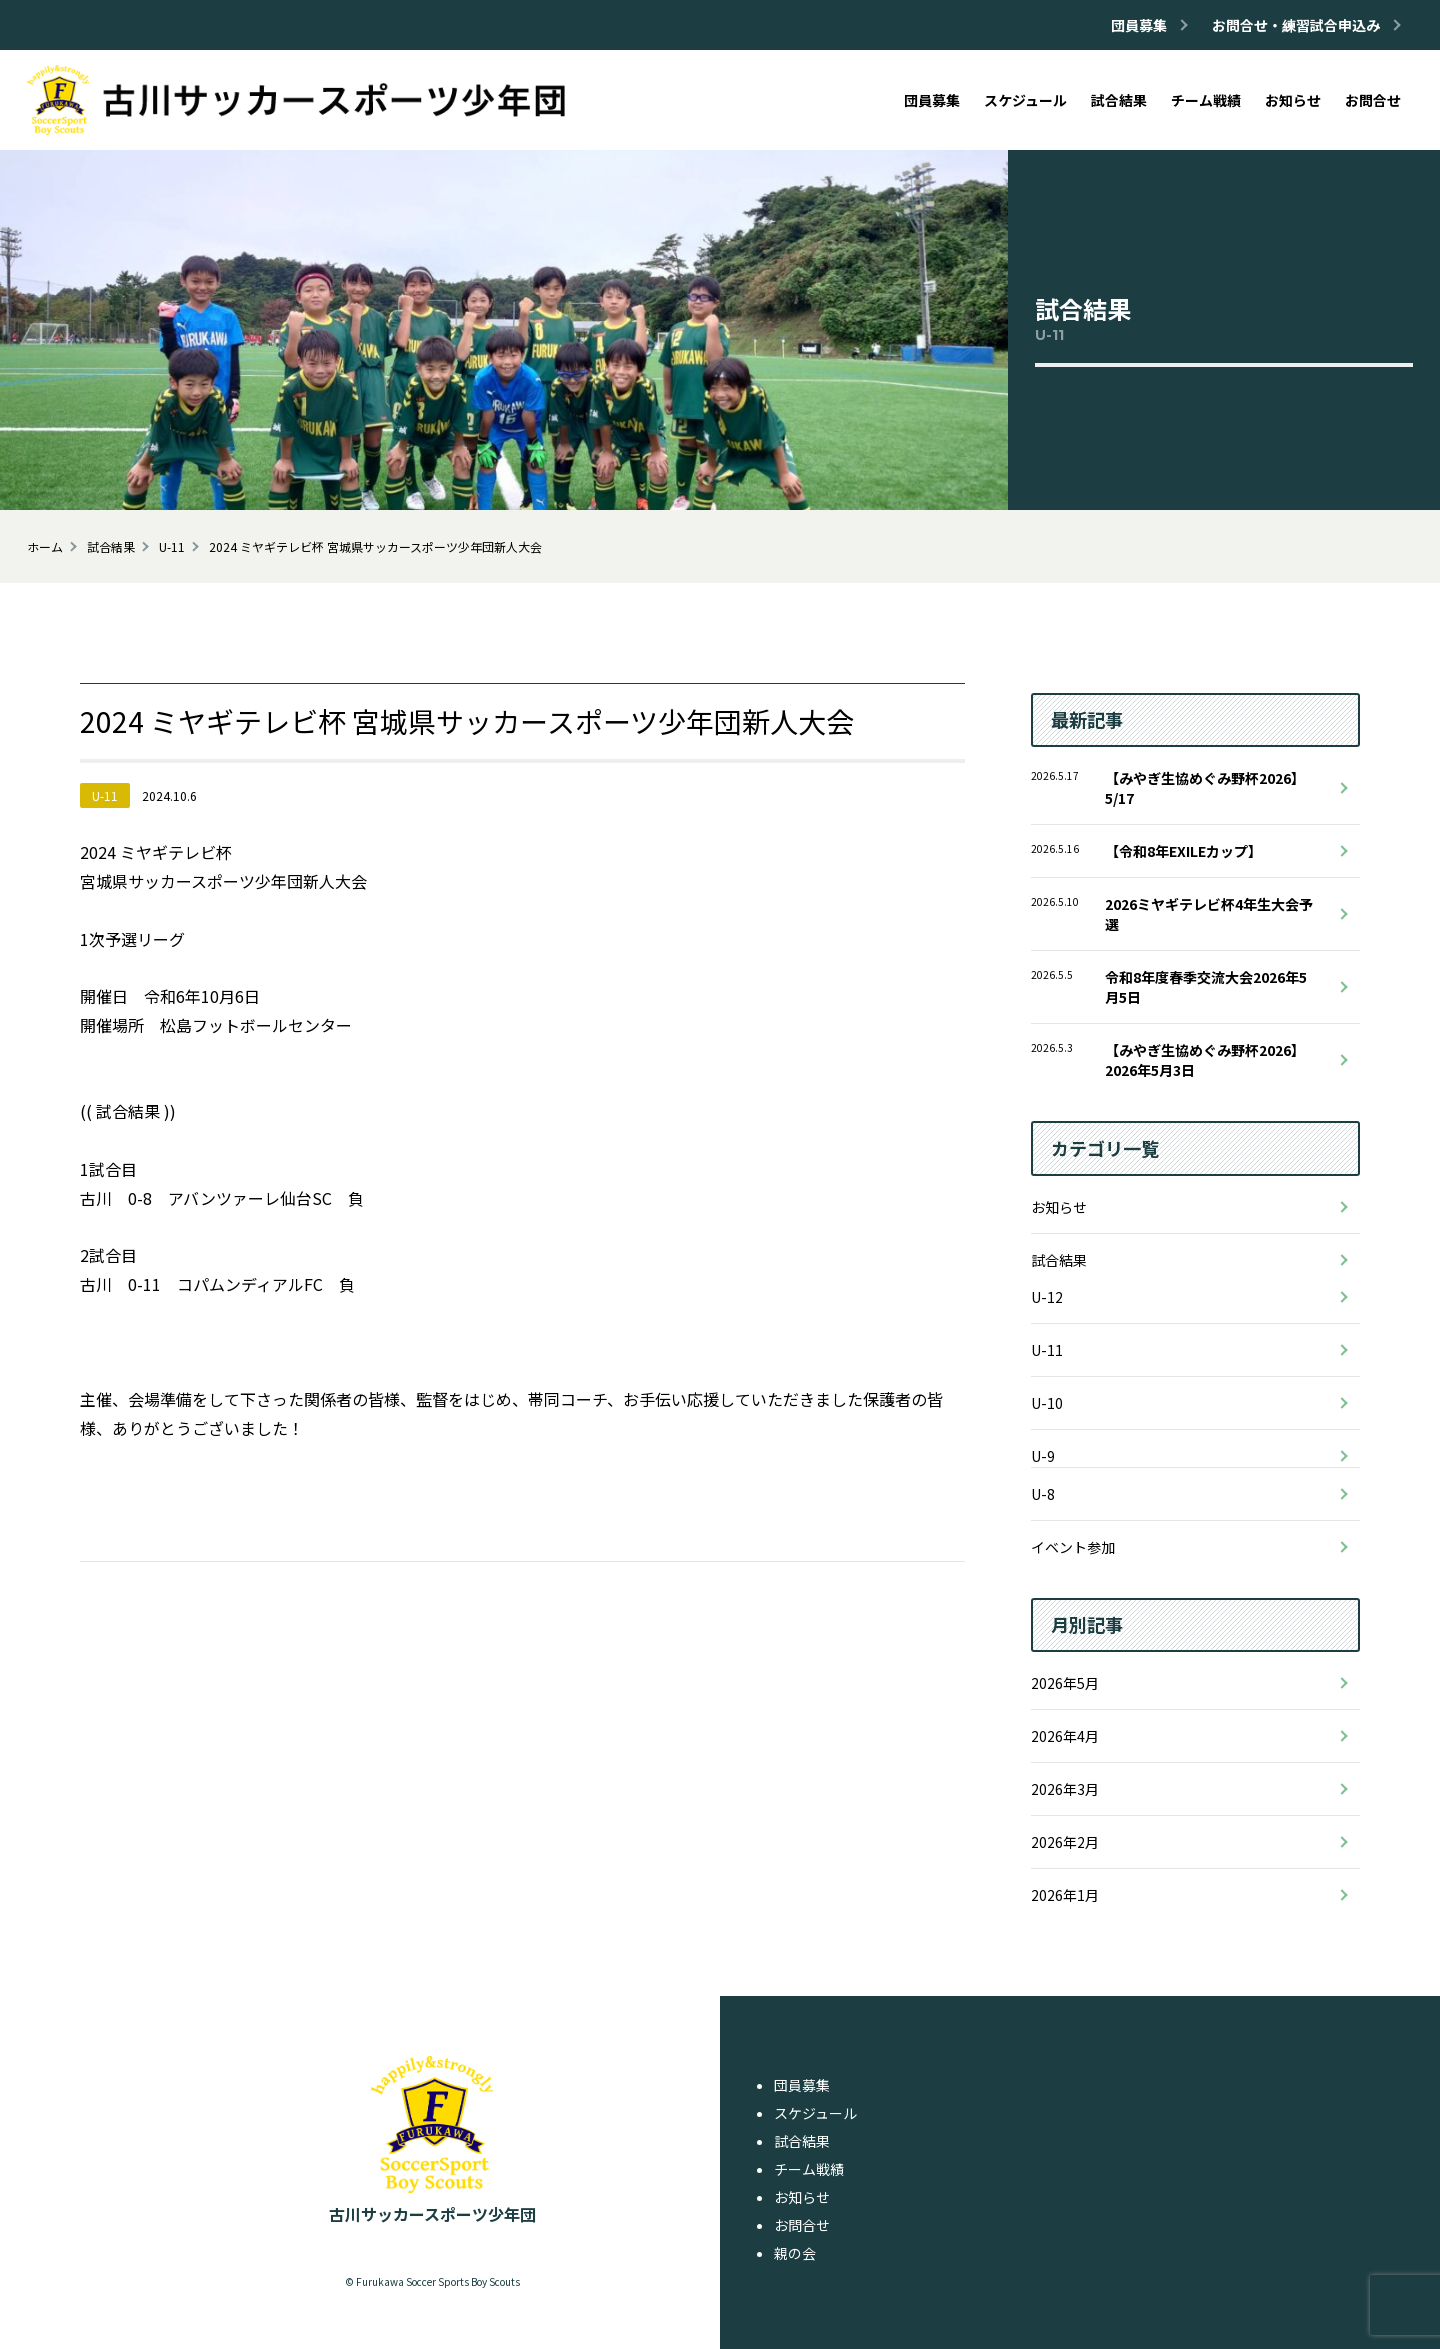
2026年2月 (1065, 1842)
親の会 (795, 2253)
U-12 (1047, 1297)
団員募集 (802, 2085)
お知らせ (1059, 1207)
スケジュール (815, 2113)
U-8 (1043, 1494)
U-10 (1047, 1403)
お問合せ (802, 2225)
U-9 (1043, 1456)
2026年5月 (1065, 1683)
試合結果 (1059, 1260)
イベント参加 (1073, 1547)
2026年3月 (1065, 1789)
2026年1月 (1065, 1895)
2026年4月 (1065, 1736)
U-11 (1047, 1350)
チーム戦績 (809, 2169)
